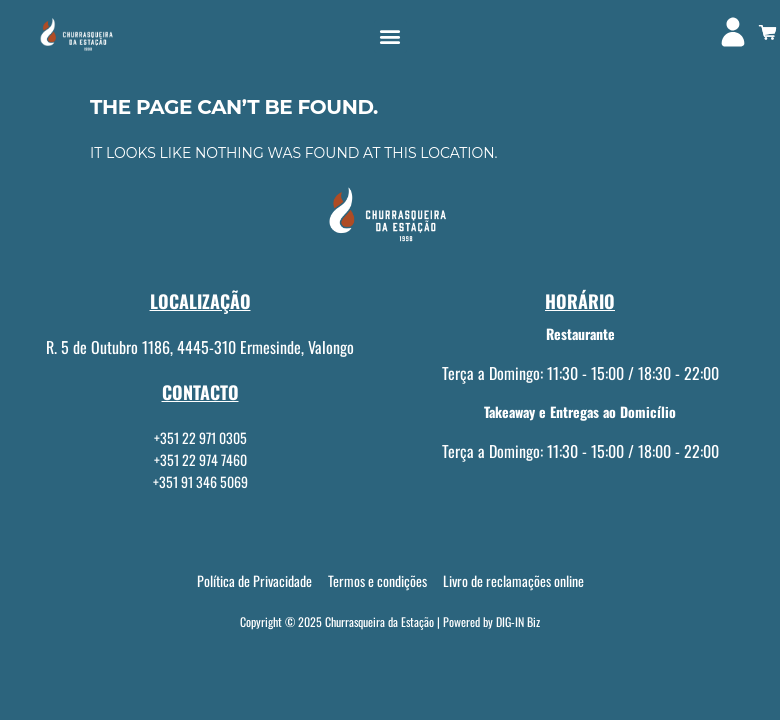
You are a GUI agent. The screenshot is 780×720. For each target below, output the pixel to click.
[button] (390, 36)
